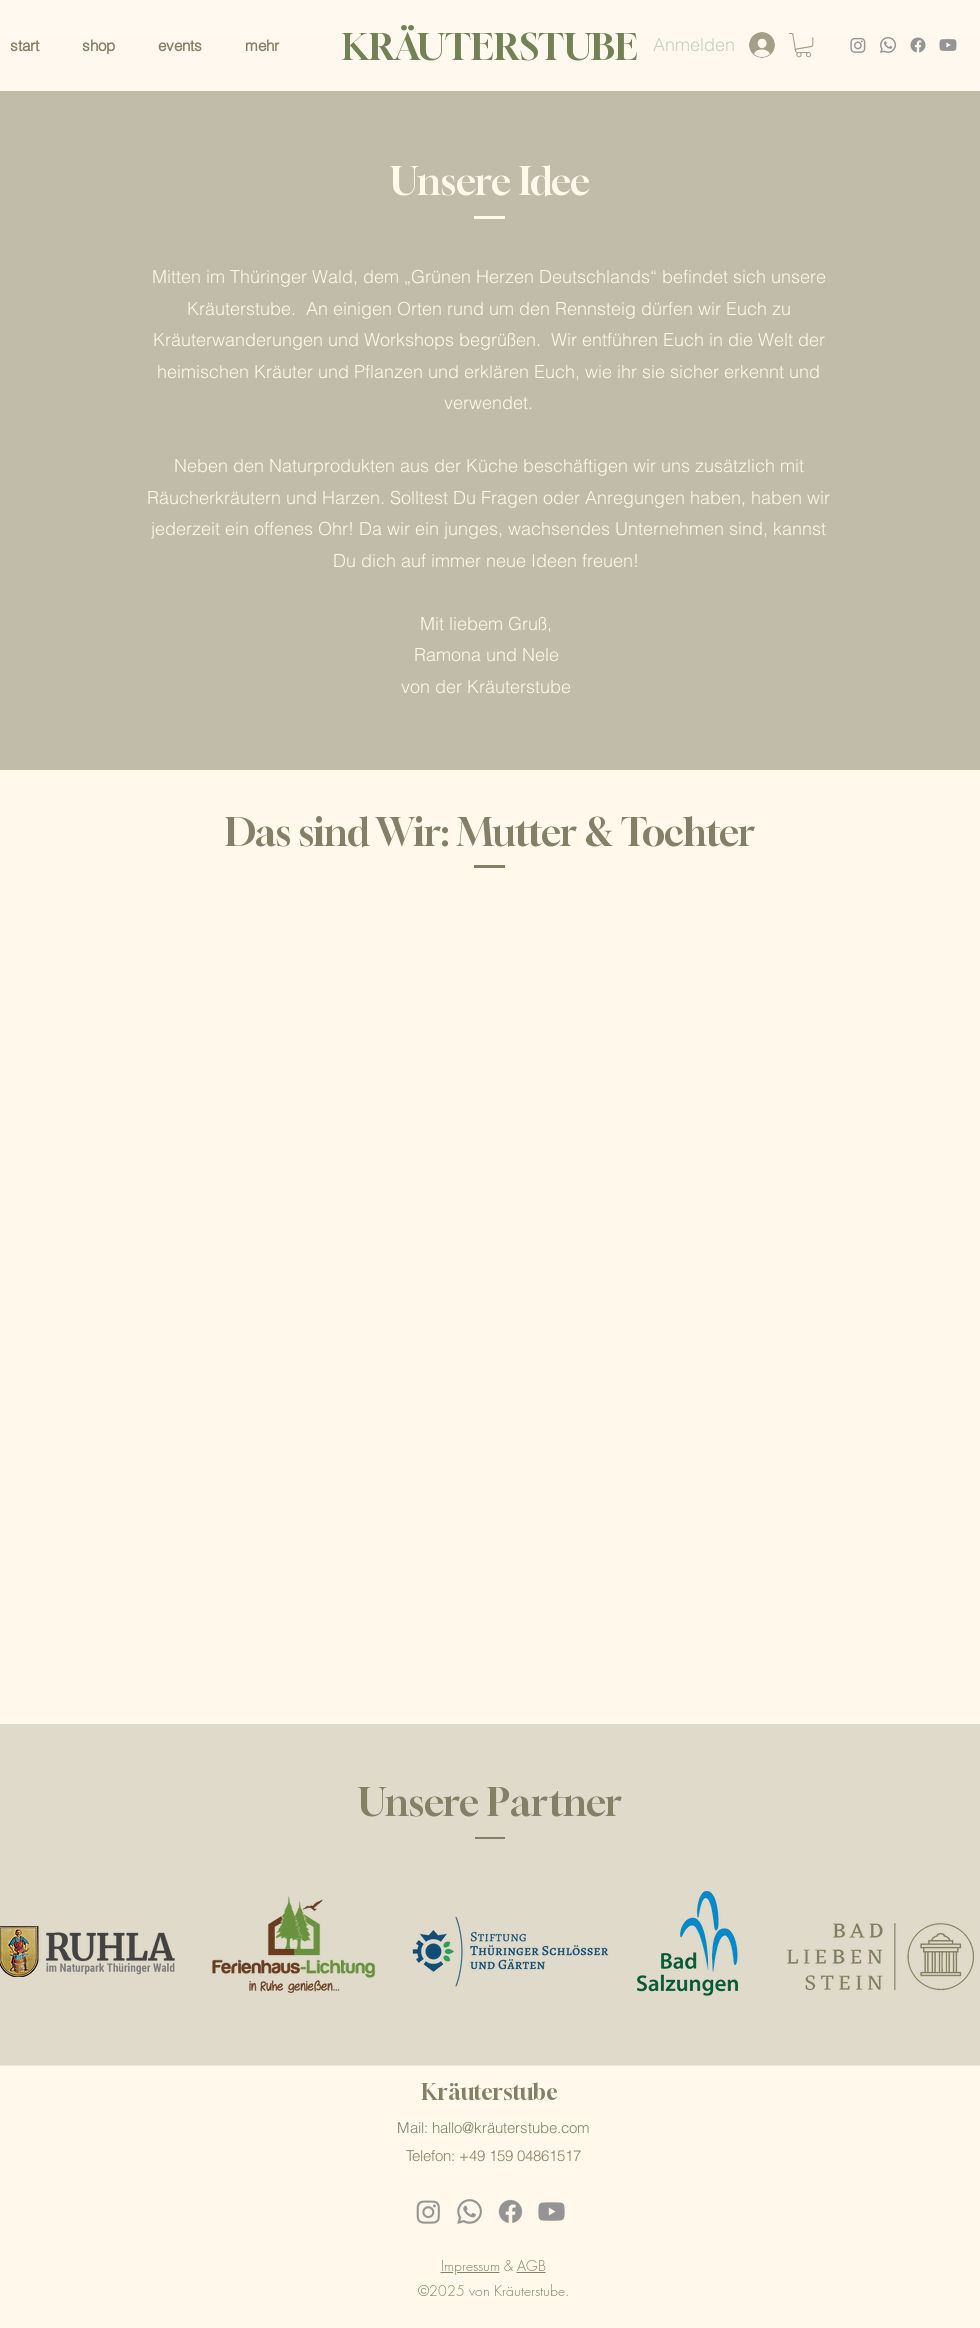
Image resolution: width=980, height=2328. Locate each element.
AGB (531, 2265)
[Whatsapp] (888, 45)
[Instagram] (858, 45)
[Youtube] (948, 45)
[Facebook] (918, 45)
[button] (273, 45)
